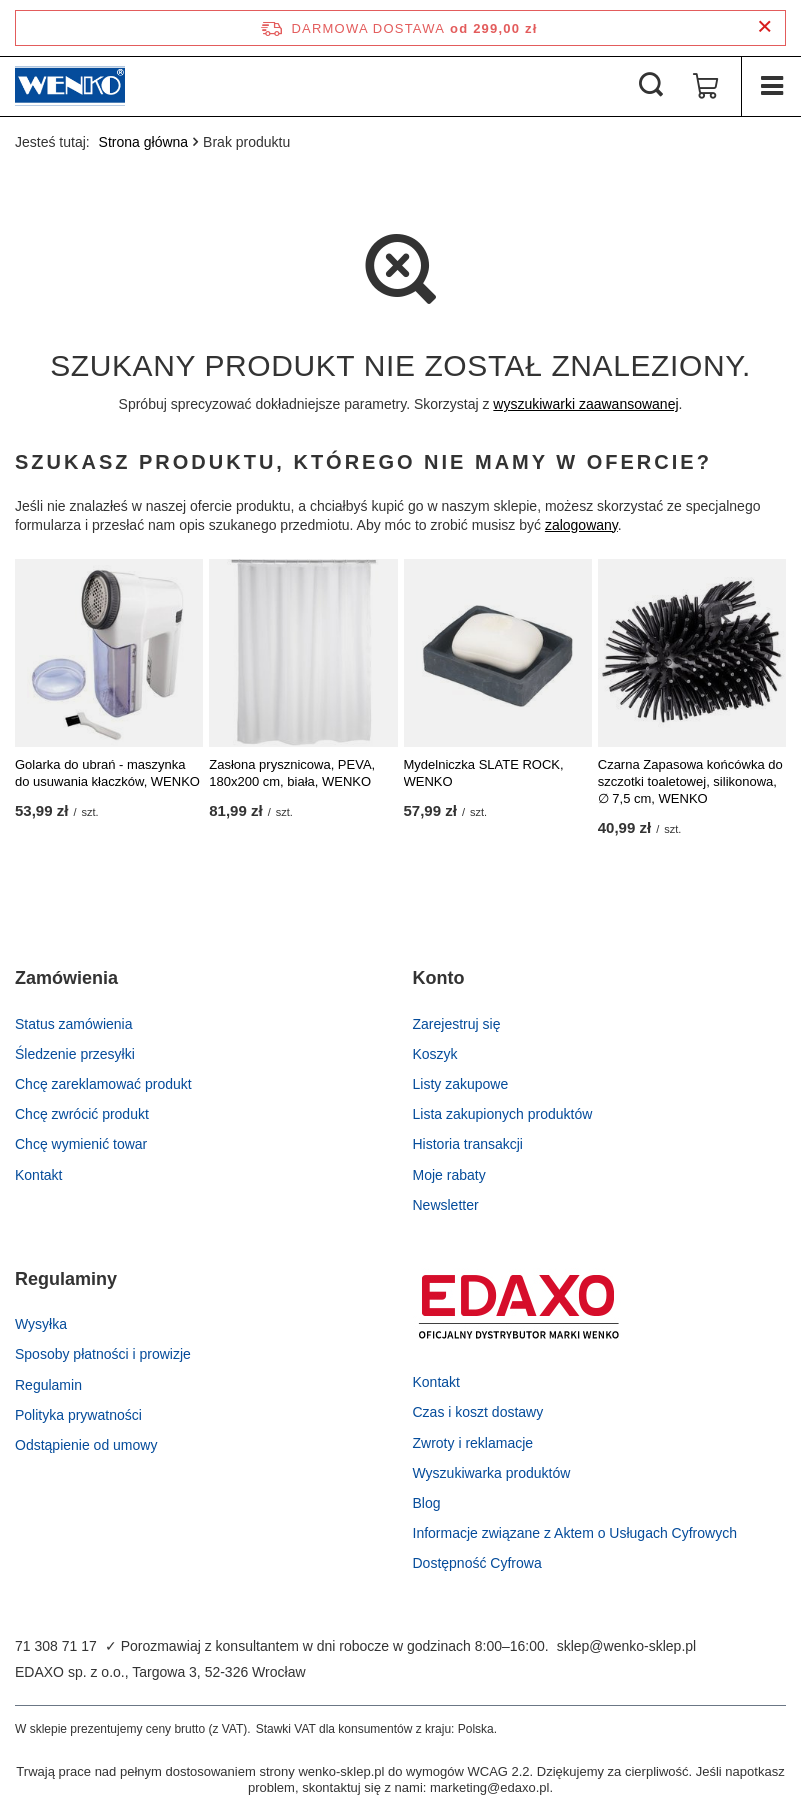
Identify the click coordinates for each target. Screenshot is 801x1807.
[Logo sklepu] (70, 86)
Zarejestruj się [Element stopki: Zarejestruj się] (457, 1024)
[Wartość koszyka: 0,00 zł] (706, 86)
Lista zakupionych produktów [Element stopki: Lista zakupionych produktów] (503, 1114)
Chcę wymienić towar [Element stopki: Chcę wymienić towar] (81, 1144)
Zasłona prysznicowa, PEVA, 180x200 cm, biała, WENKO (292, 773)
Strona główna (144, 142)
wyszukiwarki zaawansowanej (585, 404)
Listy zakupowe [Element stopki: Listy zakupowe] (461, 1084)
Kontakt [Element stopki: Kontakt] (38, 1175)
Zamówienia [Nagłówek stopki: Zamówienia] (66, 978)
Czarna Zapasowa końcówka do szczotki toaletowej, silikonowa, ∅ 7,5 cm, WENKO (690, 781)
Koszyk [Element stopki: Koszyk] (435, 1054)
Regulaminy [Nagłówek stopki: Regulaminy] (66, 1279)
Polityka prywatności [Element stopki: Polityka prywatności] (78, 1415)
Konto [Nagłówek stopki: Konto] (439, 978)
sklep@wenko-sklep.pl (627, 1646)
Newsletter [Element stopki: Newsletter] (446, 1205)
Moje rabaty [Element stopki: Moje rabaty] (449, 1175)
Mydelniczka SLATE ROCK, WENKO (484, 773)
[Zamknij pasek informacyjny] (764, 27)
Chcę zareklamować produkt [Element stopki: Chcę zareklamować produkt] (103, 1084)
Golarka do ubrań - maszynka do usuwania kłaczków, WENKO (107, 773)
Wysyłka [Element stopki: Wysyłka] (41, 1324)
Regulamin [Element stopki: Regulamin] (48, 1385)
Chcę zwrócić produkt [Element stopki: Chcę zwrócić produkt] (82, 1114)
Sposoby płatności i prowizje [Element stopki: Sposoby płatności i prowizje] (103, 1354)
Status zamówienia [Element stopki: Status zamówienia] (74, 1024)
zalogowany (581, 525)
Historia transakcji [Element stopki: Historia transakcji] (468, 1144)
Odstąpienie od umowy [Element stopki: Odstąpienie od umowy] (86, 1445)
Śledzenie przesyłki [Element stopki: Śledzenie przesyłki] (75, 1054)
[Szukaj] (651, 86)
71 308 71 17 (56, 1646)
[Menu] (771, 86)
